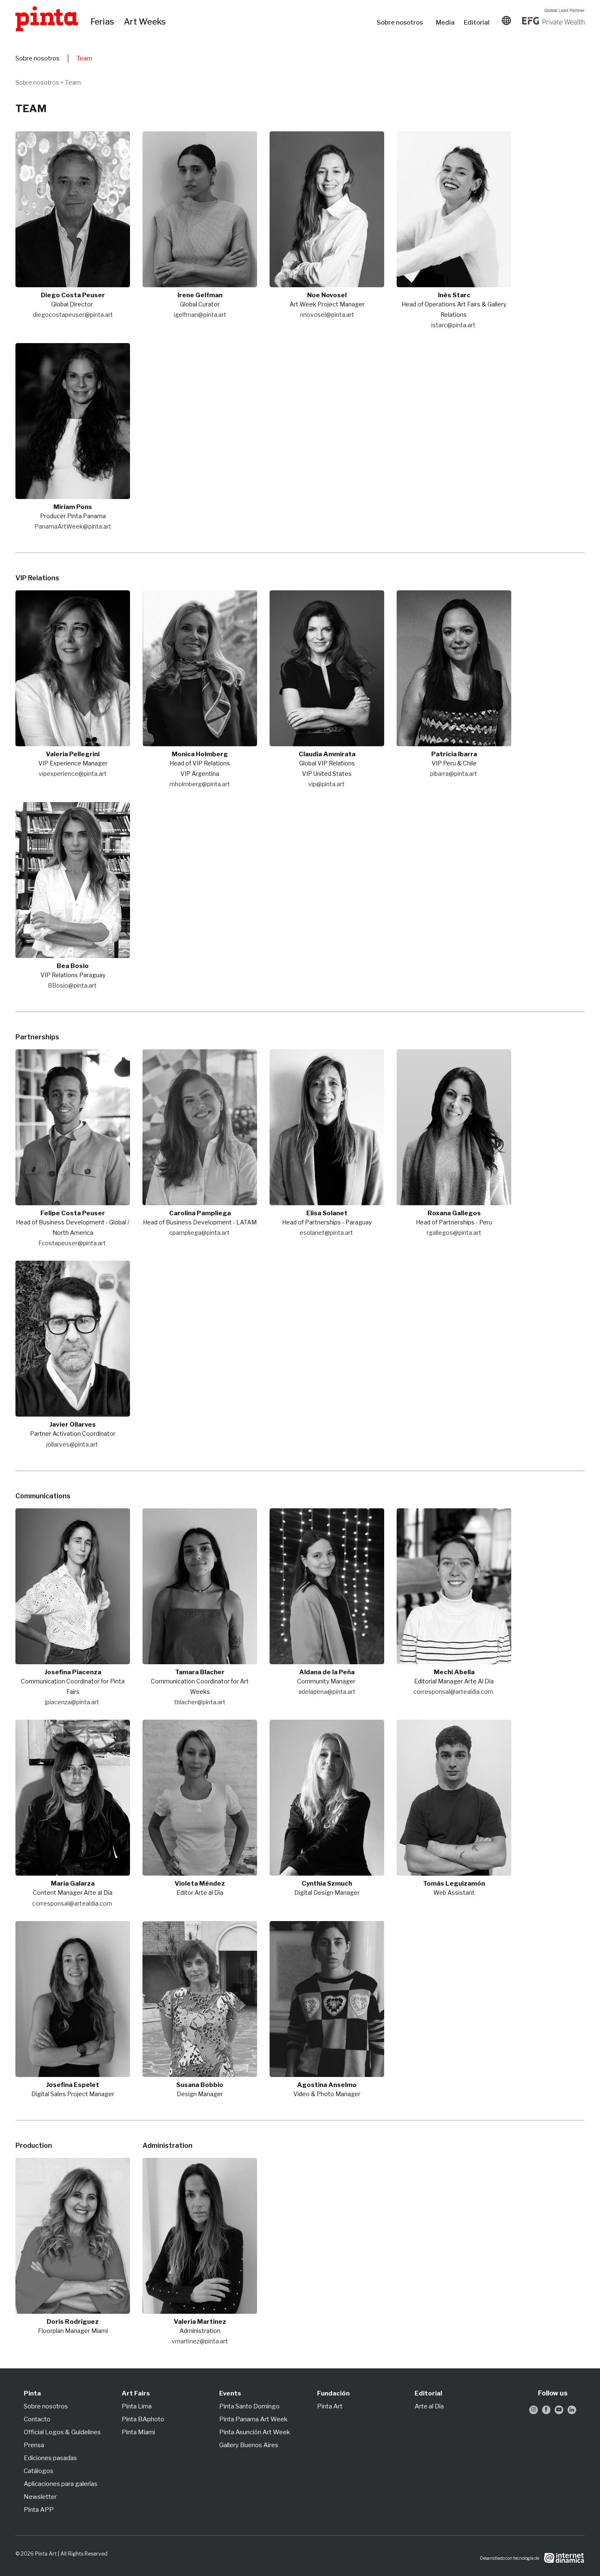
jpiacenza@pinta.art (72, 1702)
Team (84, 58)
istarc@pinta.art (453, 325)
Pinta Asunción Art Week (254, 2432)
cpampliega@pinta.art (199, 1232)
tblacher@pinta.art (199, 1702)
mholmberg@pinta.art (200, 784)
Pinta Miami (138, 2432)
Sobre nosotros (402, 22)
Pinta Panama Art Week (253, 2419)
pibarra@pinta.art (453, 773)
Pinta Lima (137, 2406)
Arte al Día (429, 2406)
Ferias (102, 22)
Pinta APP (39, 2509)
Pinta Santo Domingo (249, 2406)
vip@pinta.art (326, 784)
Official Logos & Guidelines (62, 2432)
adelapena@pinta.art (326, 1691)
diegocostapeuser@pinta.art (73, 314)
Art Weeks (146, 22)
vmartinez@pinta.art (200, 2341)
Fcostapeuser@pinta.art (72, 1243)
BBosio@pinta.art (72, 985)
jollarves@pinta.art (72, 1444)
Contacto (37, 2419)
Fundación (333, 2393)
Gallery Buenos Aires (248, 2445)
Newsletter (40, 2497)
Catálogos (38, 2471)
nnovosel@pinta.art (327, 314)
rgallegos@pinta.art (454, 1232)
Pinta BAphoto (143, 2419)
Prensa (34, 2445)
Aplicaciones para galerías (61, 2484)
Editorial (477, 22)
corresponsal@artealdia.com (453, 1691)
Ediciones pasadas (50, 2458)
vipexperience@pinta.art (73, 773)
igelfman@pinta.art (200, 314)
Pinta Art (329, 2406)
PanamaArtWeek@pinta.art (73, 526)
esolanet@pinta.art (326, 1232)
